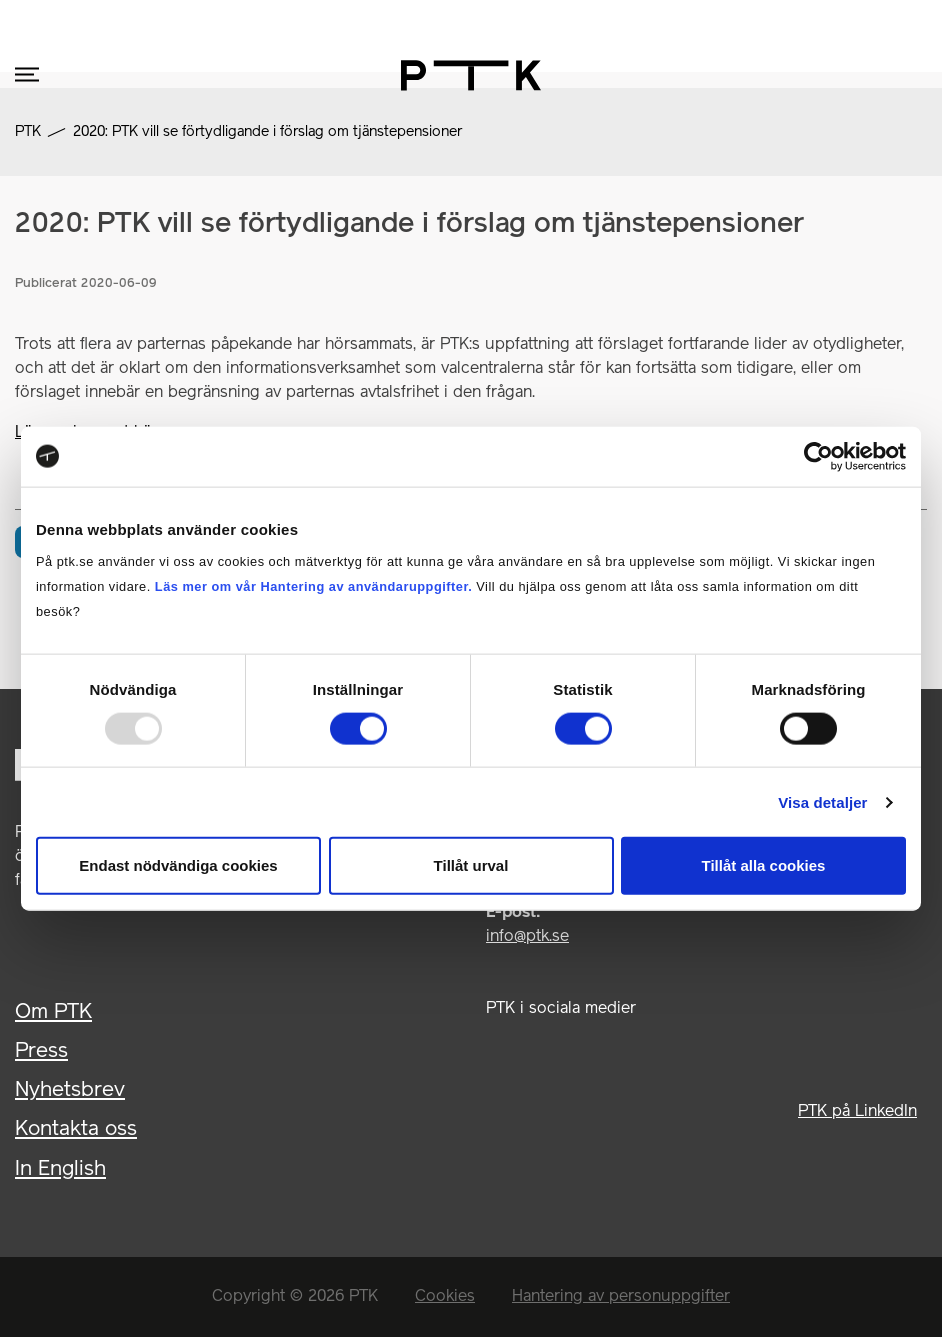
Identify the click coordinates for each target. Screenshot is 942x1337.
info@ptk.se (527, 937)
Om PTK (53, 1012)
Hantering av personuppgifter (621, 1297)
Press (41, 1051)
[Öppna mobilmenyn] (27, 75)
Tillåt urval (471, 865)
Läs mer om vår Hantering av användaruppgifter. (313, 586)
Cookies (445, 1297)
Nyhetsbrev (70, 1090)
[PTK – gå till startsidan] (471, 75)
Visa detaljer (822, 801)
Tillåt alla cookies (764, 865)
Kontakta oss (76, 1129)
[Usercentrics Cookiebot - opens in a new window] (818, 456)
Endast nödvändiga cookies (178, 865)
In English (60, 1169)
